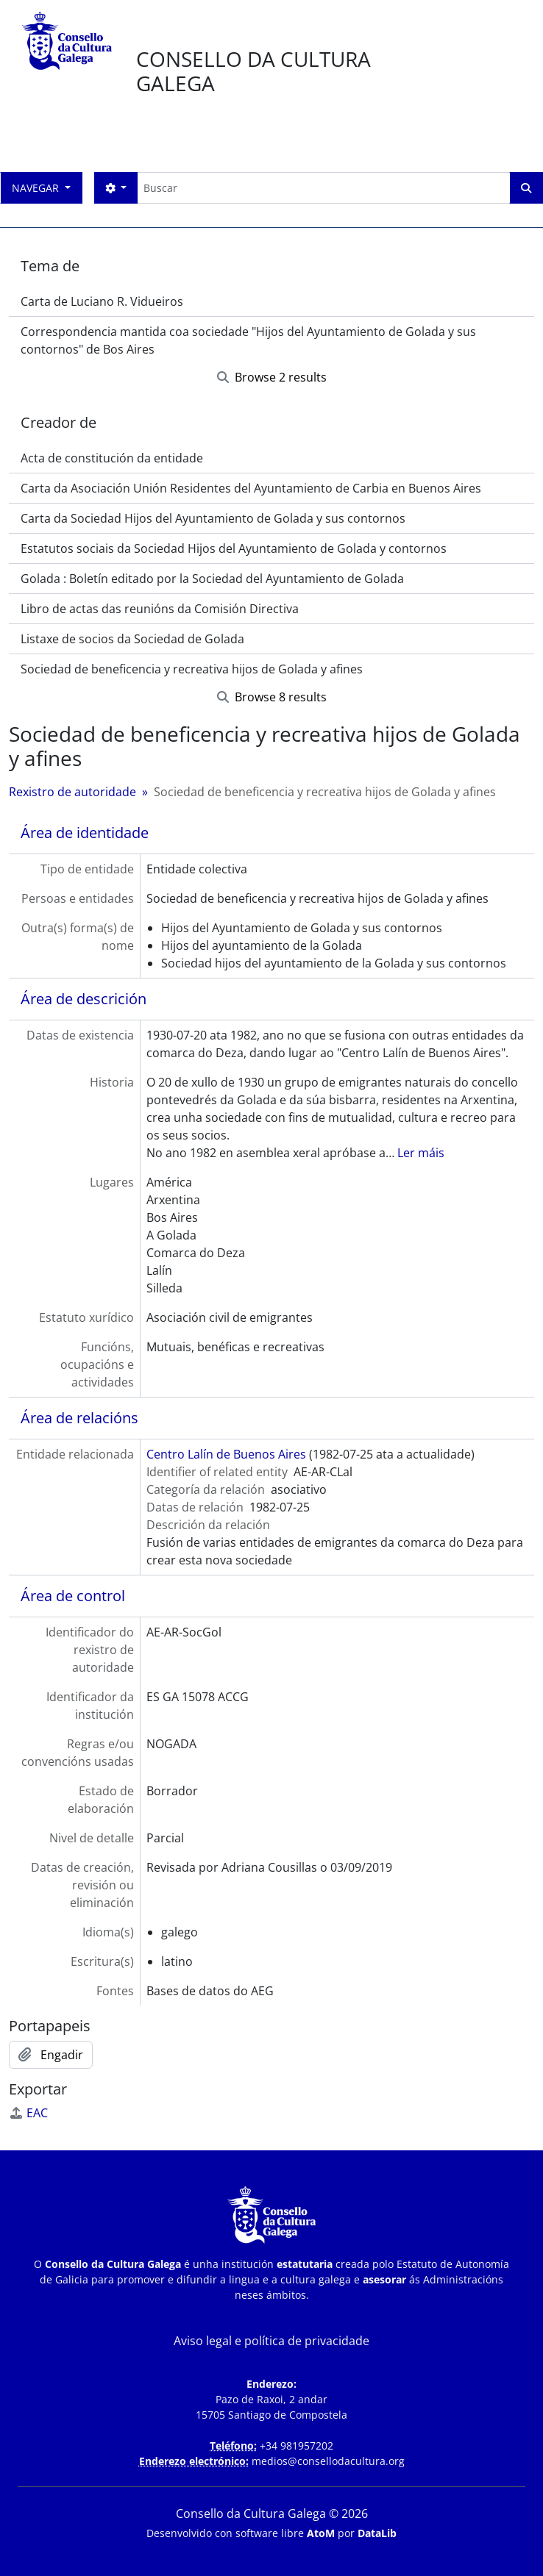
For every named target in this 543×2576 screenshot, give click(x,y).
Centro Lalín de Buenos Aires (226, 1454)
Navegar (37, 188)
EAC (28, 2113)
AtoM (321, 2533)
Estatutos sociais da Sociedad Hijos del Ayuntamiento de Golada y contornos (234, 548)
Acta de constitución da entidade (112, 458)
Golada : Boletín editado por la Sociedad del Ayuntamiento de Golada (212, 578)
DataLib (377, 2533)
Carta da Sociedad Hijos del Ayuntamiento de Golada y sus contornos (213, 518)
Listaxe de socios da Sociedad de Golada (132, 639)
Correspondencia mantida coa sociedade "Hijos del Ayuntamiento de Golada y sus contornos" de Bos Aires (248, 340)
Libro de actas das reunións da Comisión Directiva (160, 609)
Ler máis (420, 1153)
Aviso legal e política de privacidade (271, 2341)
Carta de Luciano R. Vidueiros (102, 301)
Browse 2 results (272, 377)
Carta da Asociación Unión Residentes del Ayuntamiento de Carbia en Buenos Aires (251, 488)
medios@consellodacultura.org (328, 2461)
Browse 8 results (272, 697)
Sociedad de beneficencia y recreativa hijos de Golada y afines (192, 669)
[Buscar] (323, 188)
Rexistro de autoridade (72, 792)
